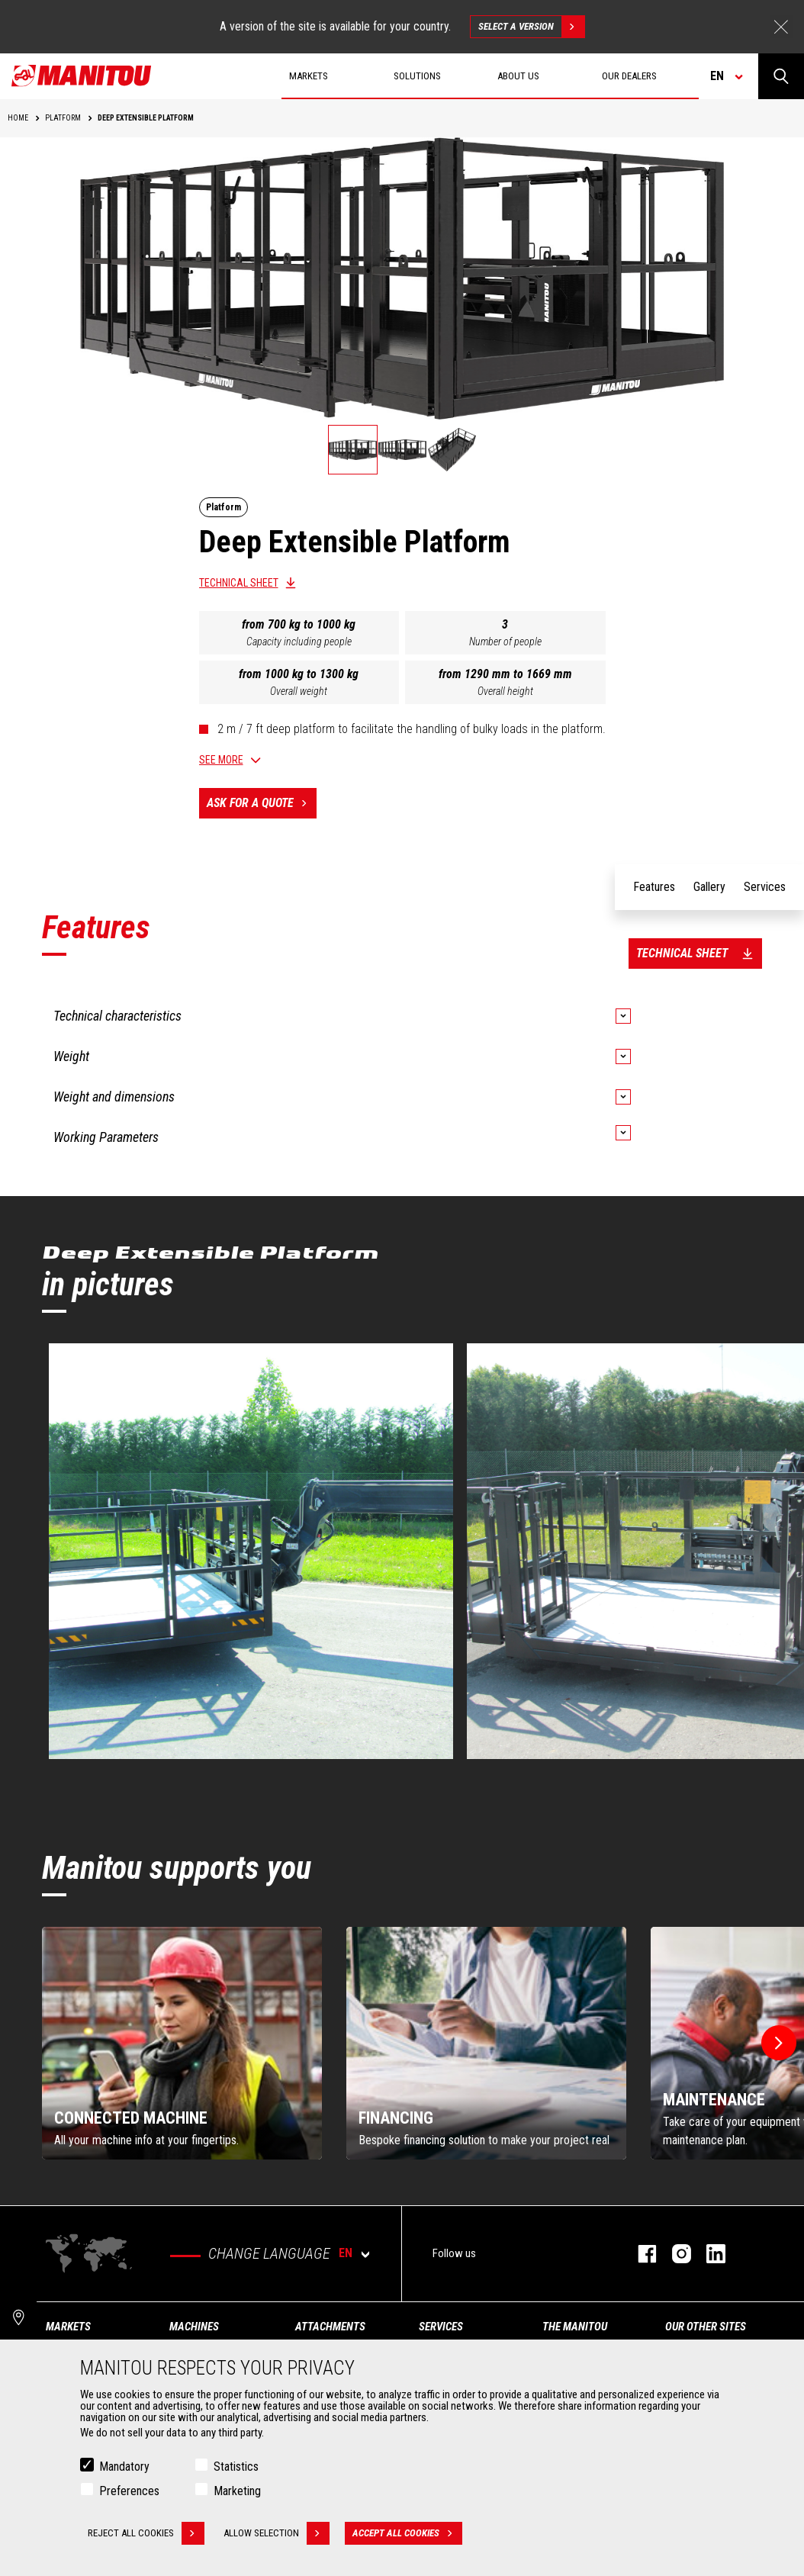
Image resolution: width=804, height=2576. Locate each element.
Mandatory (124, 2466)
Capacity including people (299, 641)
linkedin (708, 2253)
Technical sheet (238, 583)
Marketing (237, 2491)
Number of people (505, 641)
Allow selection (277, 2533)
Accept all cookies (407, 2533)
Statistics (236, 2466)
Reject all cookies (146, 2533)
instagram (674, 2253)
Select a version (531, 26)
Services (441, 2326)
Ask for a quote (262, 803)
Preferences (129, 2491)
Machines (194, 2326)
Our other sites (705, 2326)
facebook (639, 2253)
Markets (68, 2326)
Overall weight (298, 691)
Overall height (505, 691)
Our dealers (629, 76)
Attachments (330, 2326)
